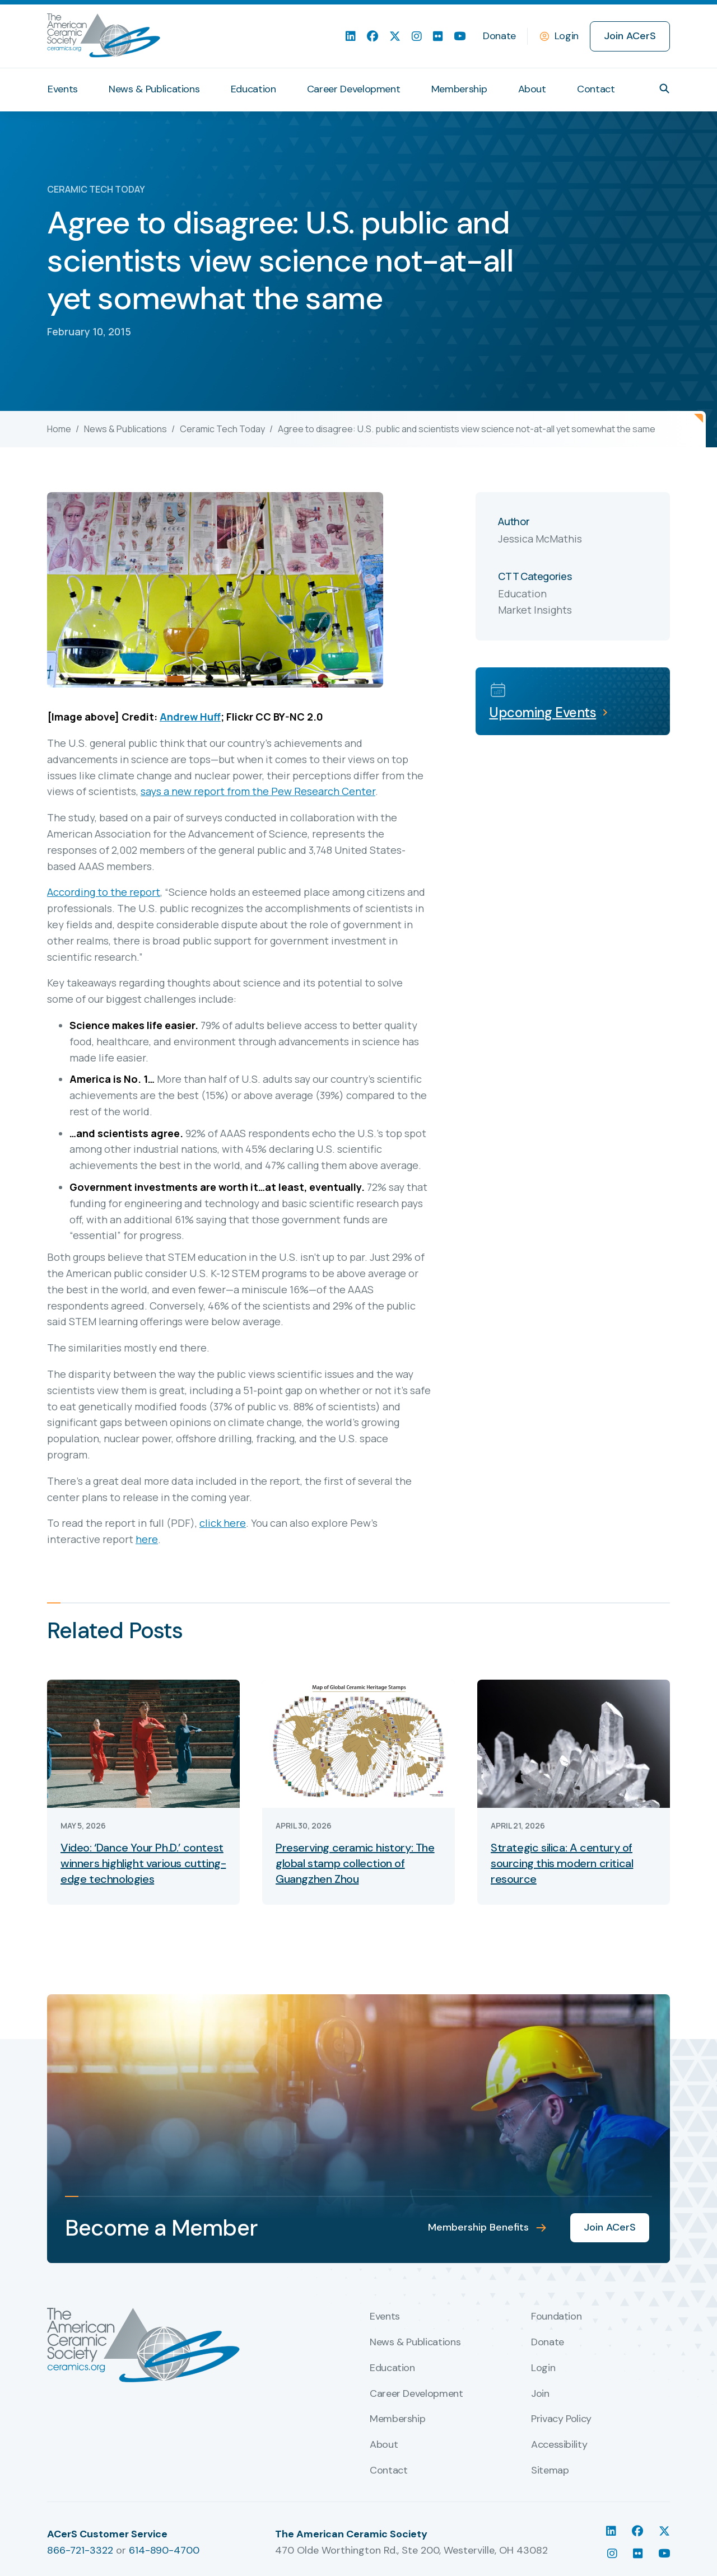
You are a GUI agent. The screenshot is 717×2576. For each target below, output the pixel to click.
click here (222, 1523)
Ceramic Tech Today (222, 429)
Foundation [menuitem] (556, 2316)
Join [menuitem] (540, 2394)
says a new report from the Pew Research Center (258, 791)
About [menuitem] (532, 89)
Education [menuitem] (253, 89)
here (147, 1539)
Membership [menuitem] (459, 89)
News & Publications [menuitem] (154, 89)
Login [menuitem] (543, 2368)
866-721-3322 (80, 2550)
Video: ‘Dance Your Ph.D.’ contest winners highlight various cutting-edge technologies (143, 1863)
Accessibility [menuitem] (559, 2445)
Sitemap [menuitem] (550, 2470)
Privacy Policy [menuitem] (561, 2419)
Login (567, 36)
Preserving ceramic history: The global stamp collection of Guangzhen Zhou (355, 1863)
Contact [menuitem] (595, 89)
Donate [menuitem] (499, 36)
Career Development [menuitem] (354, 89)
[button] (664, 88)
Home (59, 429)
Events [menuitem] (63, 89)
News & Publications (125, 429)
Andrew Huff (190, 716)
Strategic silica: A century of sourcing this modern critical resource (562, 1863)
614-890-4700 (164, 2550)
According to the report (103, 892)
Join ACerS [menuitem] (630, 36)
